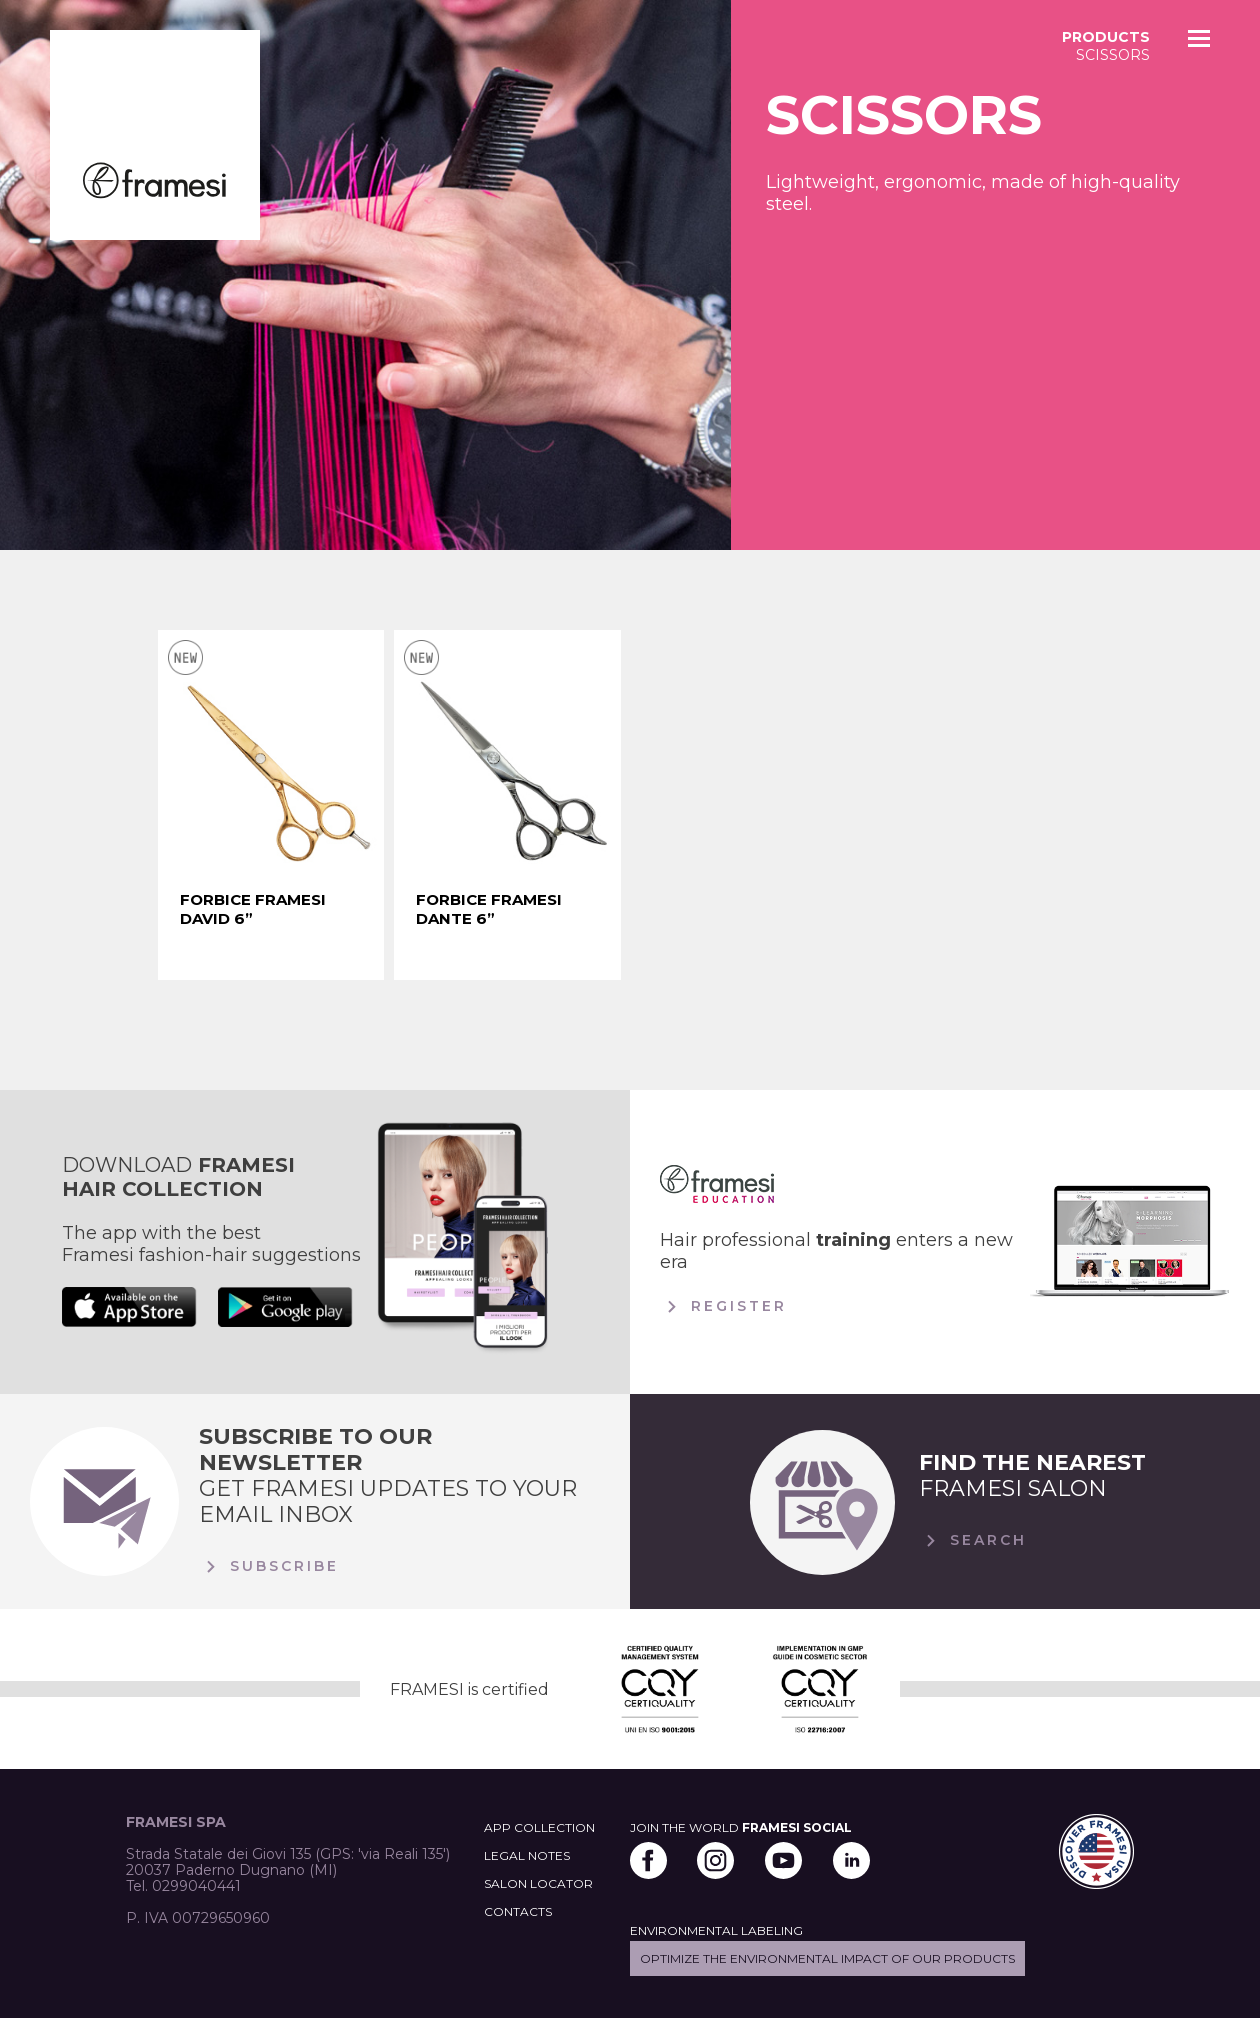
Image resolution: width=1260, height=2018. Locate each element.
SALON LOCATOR (538, 1883)
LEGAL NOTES (527, 1855)
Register (723, 1307)
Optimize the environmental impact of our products (827, 1958)
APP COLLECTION (539, 1827)
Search (973, 1541)
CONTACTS (518, 1911)
